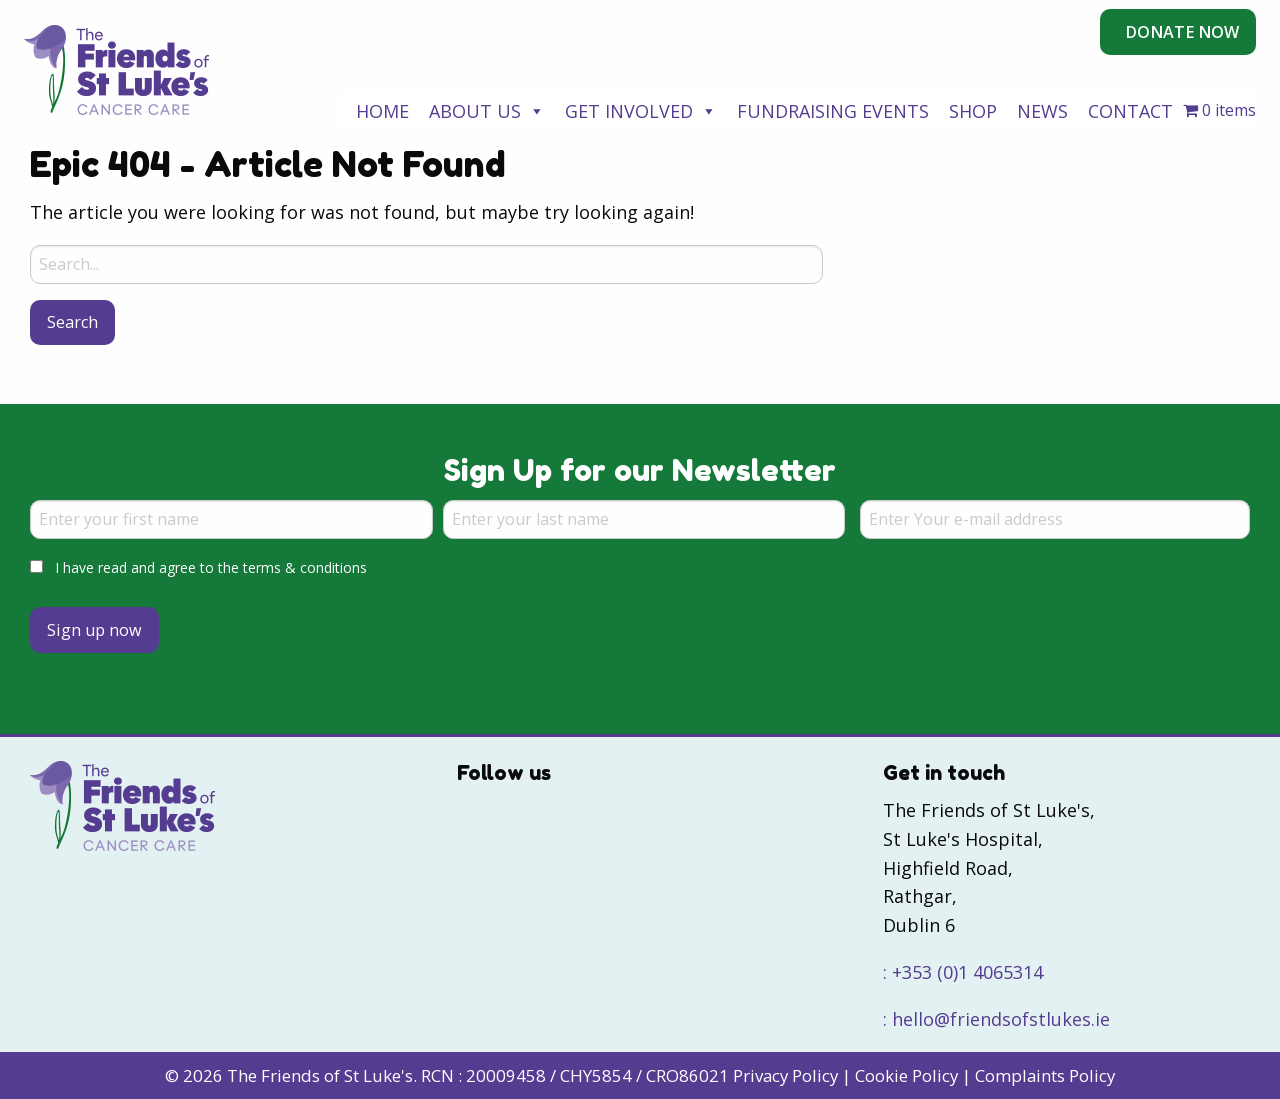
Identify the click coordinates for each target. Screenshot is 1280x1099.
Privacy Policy (785, 1075)
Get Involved (641, 111)
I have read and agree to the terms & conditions (211, 567)
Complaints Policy (1045, 1075)
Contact (1130, 111)
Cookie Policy (906, 1075)
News (1042, 111)
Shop (973, 111)
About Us (487, 111)
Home (382, 111)
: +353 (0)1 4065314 (963, 972)
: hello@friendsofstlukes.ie (996, 1019)
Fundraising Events (833, 111)
